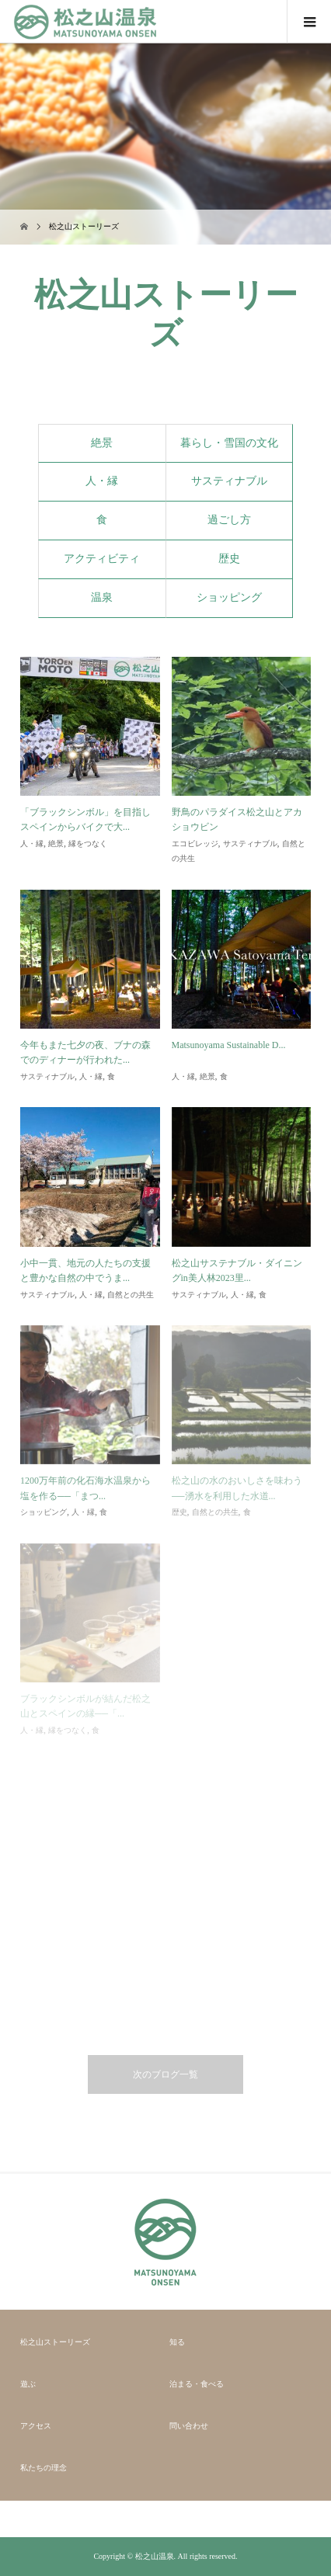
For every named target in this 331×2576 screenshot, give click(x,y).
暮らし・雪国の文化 (229, 443)
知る (177, 2342)
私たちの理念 (43, 2467)
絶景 (102, 443)
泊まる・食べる (196, 2384)
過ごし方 (229, 520)
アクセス (35, 2426)
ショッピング (229, 597)
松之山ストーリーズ (55, 2342)
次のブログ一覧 (165, 2074)
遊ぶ (28, 2384)
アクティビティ (102, 558)
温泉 (102, 597)
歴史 (229, 558)
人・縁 (101, 481)
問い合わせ (188, 2426)
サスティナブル (229, 481)
